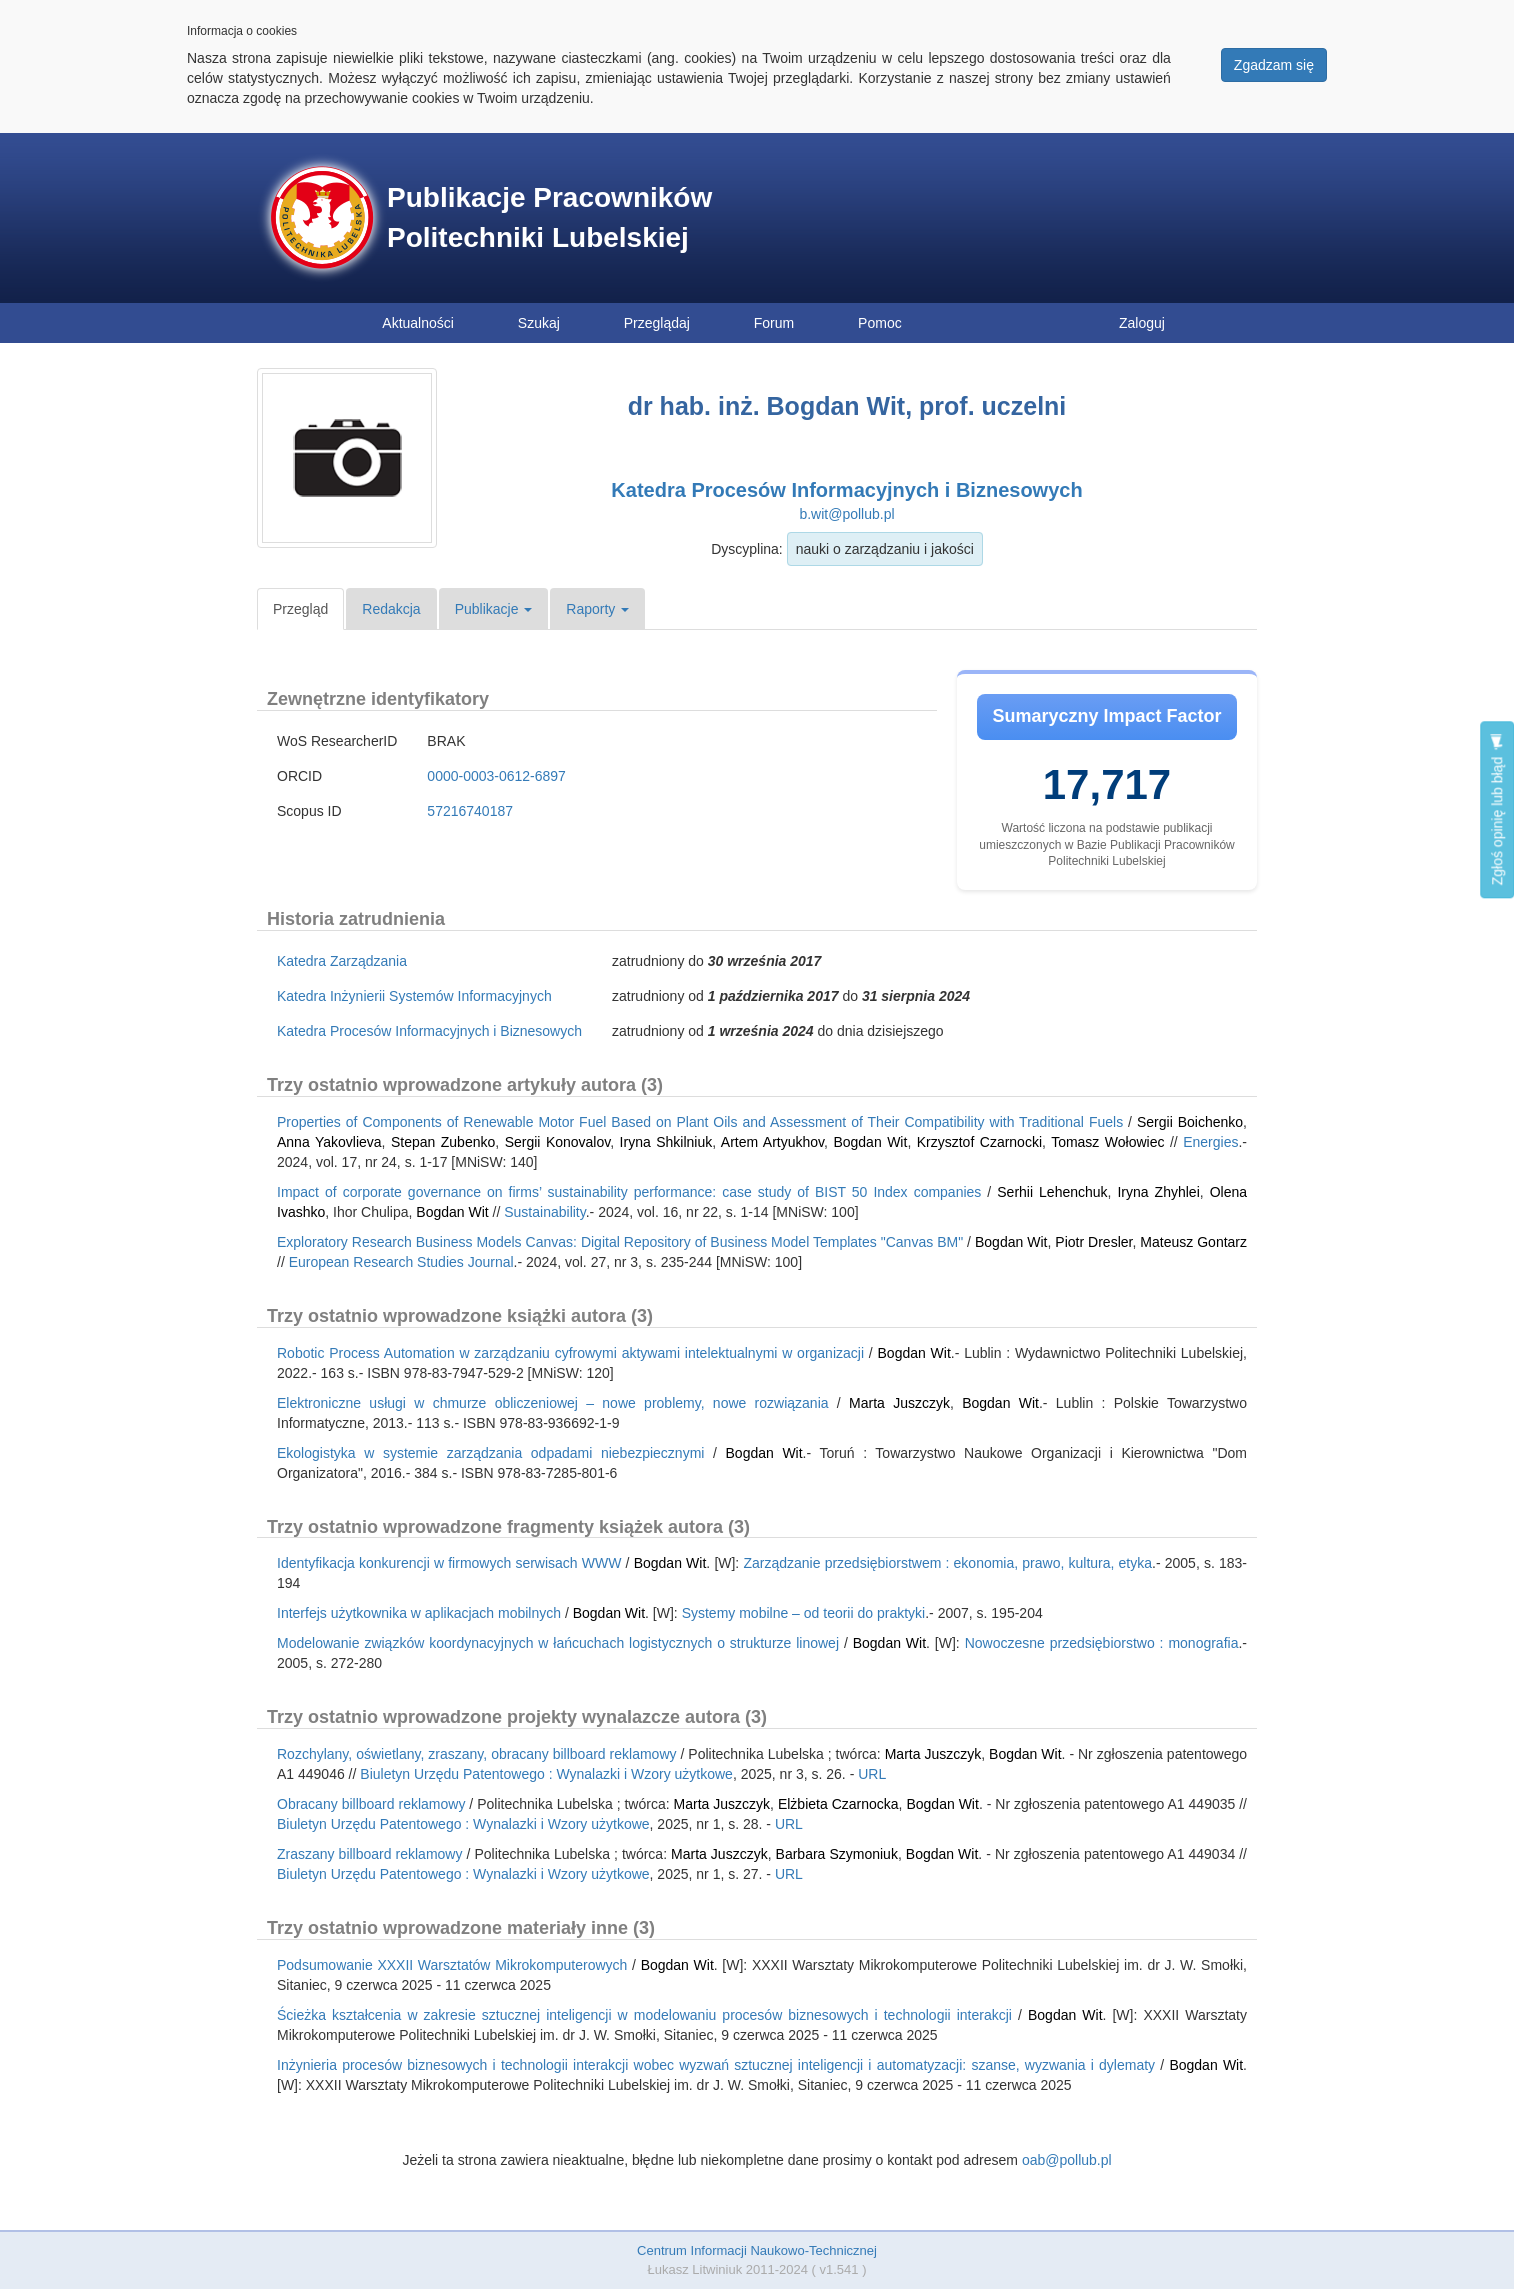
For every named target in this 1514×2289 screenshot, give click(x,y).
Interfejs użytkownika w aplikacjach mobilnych (419, 1613)
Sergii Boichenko (1190, 1122)
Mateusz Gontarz (1193, 1242)
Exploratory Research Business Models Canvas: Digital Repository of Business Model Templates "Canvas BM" (620, 1242)
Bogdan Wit (870, 1142)
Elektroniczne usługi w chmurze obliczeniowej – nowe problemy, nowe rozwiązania (553, 1403)
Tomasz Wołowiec (1107, 1142)
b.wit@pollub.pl (846, 514)
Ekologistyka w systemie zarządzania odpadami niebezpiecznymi (490, 1453)
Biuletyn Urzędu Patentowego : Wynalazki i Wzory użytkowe (546, 1774)
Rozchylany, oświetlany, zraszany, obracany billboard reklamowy (477, 1754)
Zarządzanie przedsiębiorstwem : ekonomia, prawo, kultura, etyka (947, 1563)
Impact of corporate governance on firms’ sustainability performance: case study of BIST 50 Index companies (629, 1192)
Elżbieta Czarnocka (838, 1804)
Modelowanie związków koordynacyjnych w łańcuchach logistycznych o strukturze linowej (558, 1643)
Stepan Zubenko (443, 1142)
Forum (774, 323)
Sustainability (544, 1212)
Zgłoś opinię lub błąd (1497, 809)
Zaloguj (1142, 323)
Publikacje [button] (494, 609)
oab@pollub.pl (1067, 2160)
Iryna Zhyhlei (1158, 1192)
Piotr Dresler (1093, 1242)
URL (872, 1774)
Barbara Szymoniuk (837, 1854)
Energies (1210, 1142)
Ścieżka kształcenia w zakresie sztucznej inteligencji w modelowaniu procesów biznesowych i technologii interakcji (644, 2015)
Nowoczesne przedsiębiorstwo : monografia (1102, 1643)
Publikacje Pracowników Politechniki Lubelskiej (549, 217)
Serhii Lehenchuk (1052, 1192)
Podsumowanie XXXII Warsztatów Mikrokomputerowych (452, 1965)
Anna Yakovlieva (329, 1142)
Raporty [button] (597, 609)
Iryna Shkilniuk (666, 1142)
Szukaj (539, 323)
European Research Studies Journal (401, 1262)
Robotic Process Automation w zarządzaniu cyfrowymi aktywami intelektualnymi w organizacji (570, 1353)
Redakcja (391, 609)
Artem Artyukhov (772, 1142)
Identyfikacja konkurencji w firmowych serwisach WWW (449, 1563)
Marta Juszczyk (899, 1403)
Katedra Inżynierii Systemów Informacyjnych (414, 996)
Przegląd (300, 609)
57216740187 (470, 811)
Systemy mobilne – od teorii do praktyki (804, 1613)
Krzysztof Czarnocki (979, 1142)
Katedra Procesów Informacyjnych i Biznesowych (846, 490)
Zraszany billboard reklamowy (369, 1854)
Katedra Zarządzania (342, 961)
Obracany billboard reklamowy (371, 1804)
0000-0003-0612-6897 (496, 776)
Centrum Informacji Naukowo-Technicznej (757, 2250)
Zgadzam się (1274, 65)
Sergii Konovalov (558, 1142)
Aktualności (418, 323)
